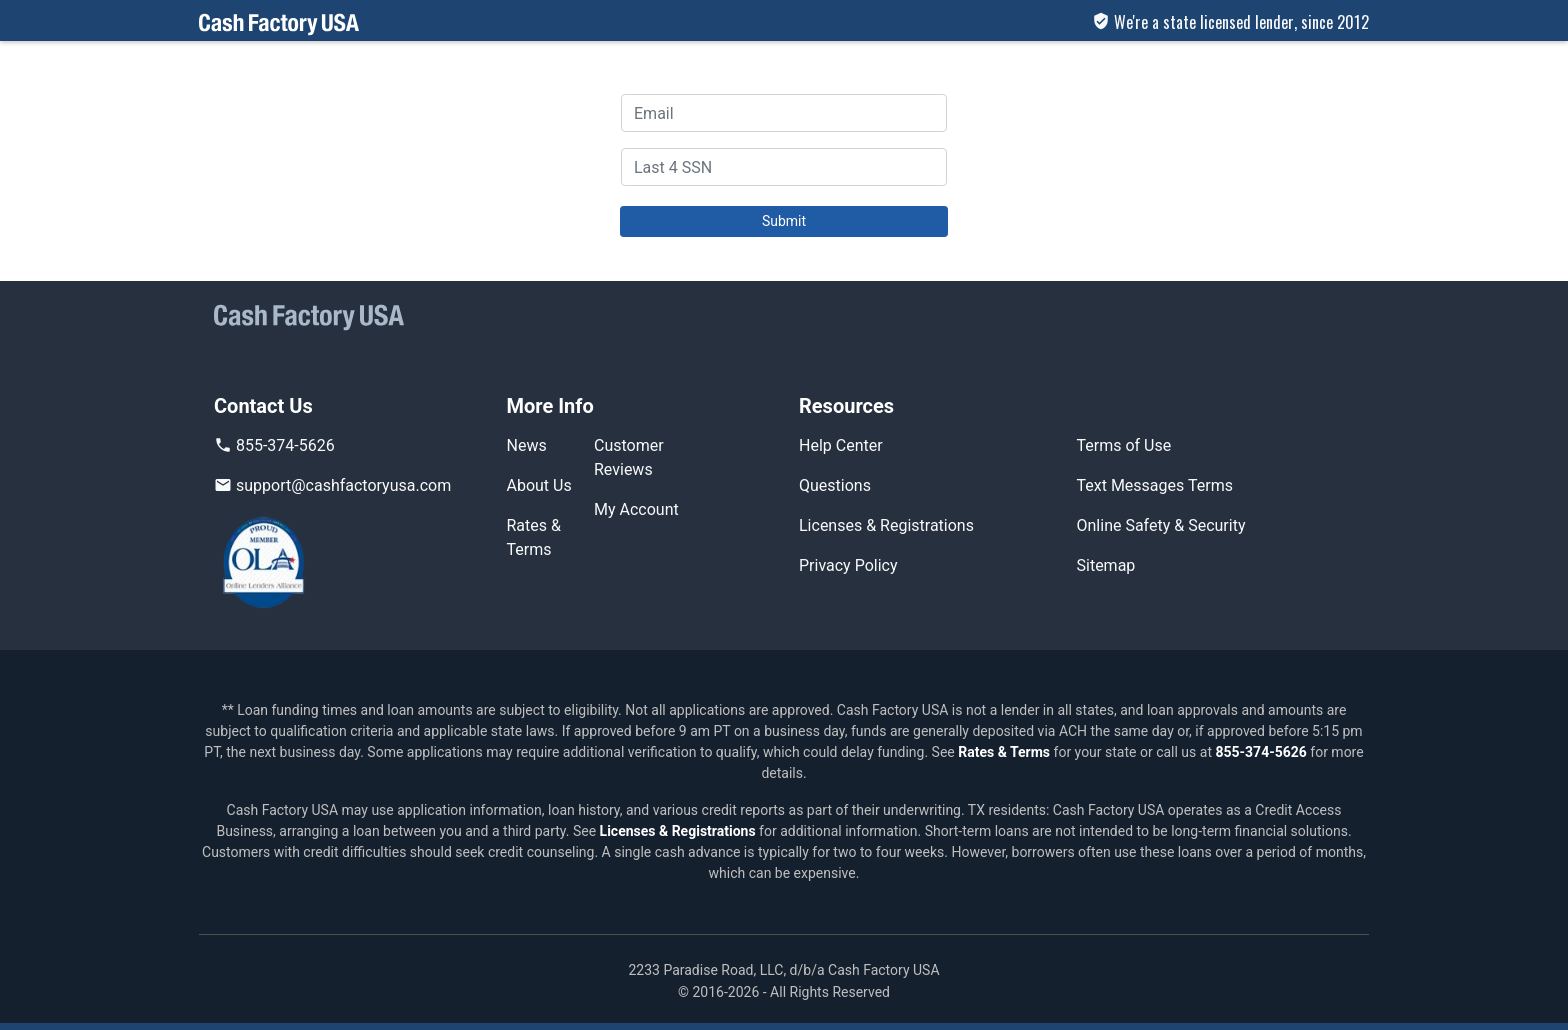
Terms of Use (1124, 445)
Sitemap (1106, 565)
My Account (636, 509)
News (527, 445)
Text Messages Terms (1155, 485)
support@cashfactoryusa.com (332, 485)
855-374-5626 (274, 445)
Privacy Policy (848, 565)
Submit (784, 221)
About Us (539, 485)
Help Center (841, 445)
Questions (835, 485)
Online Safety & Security (1161, 525)
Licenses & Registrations (886, 525)
